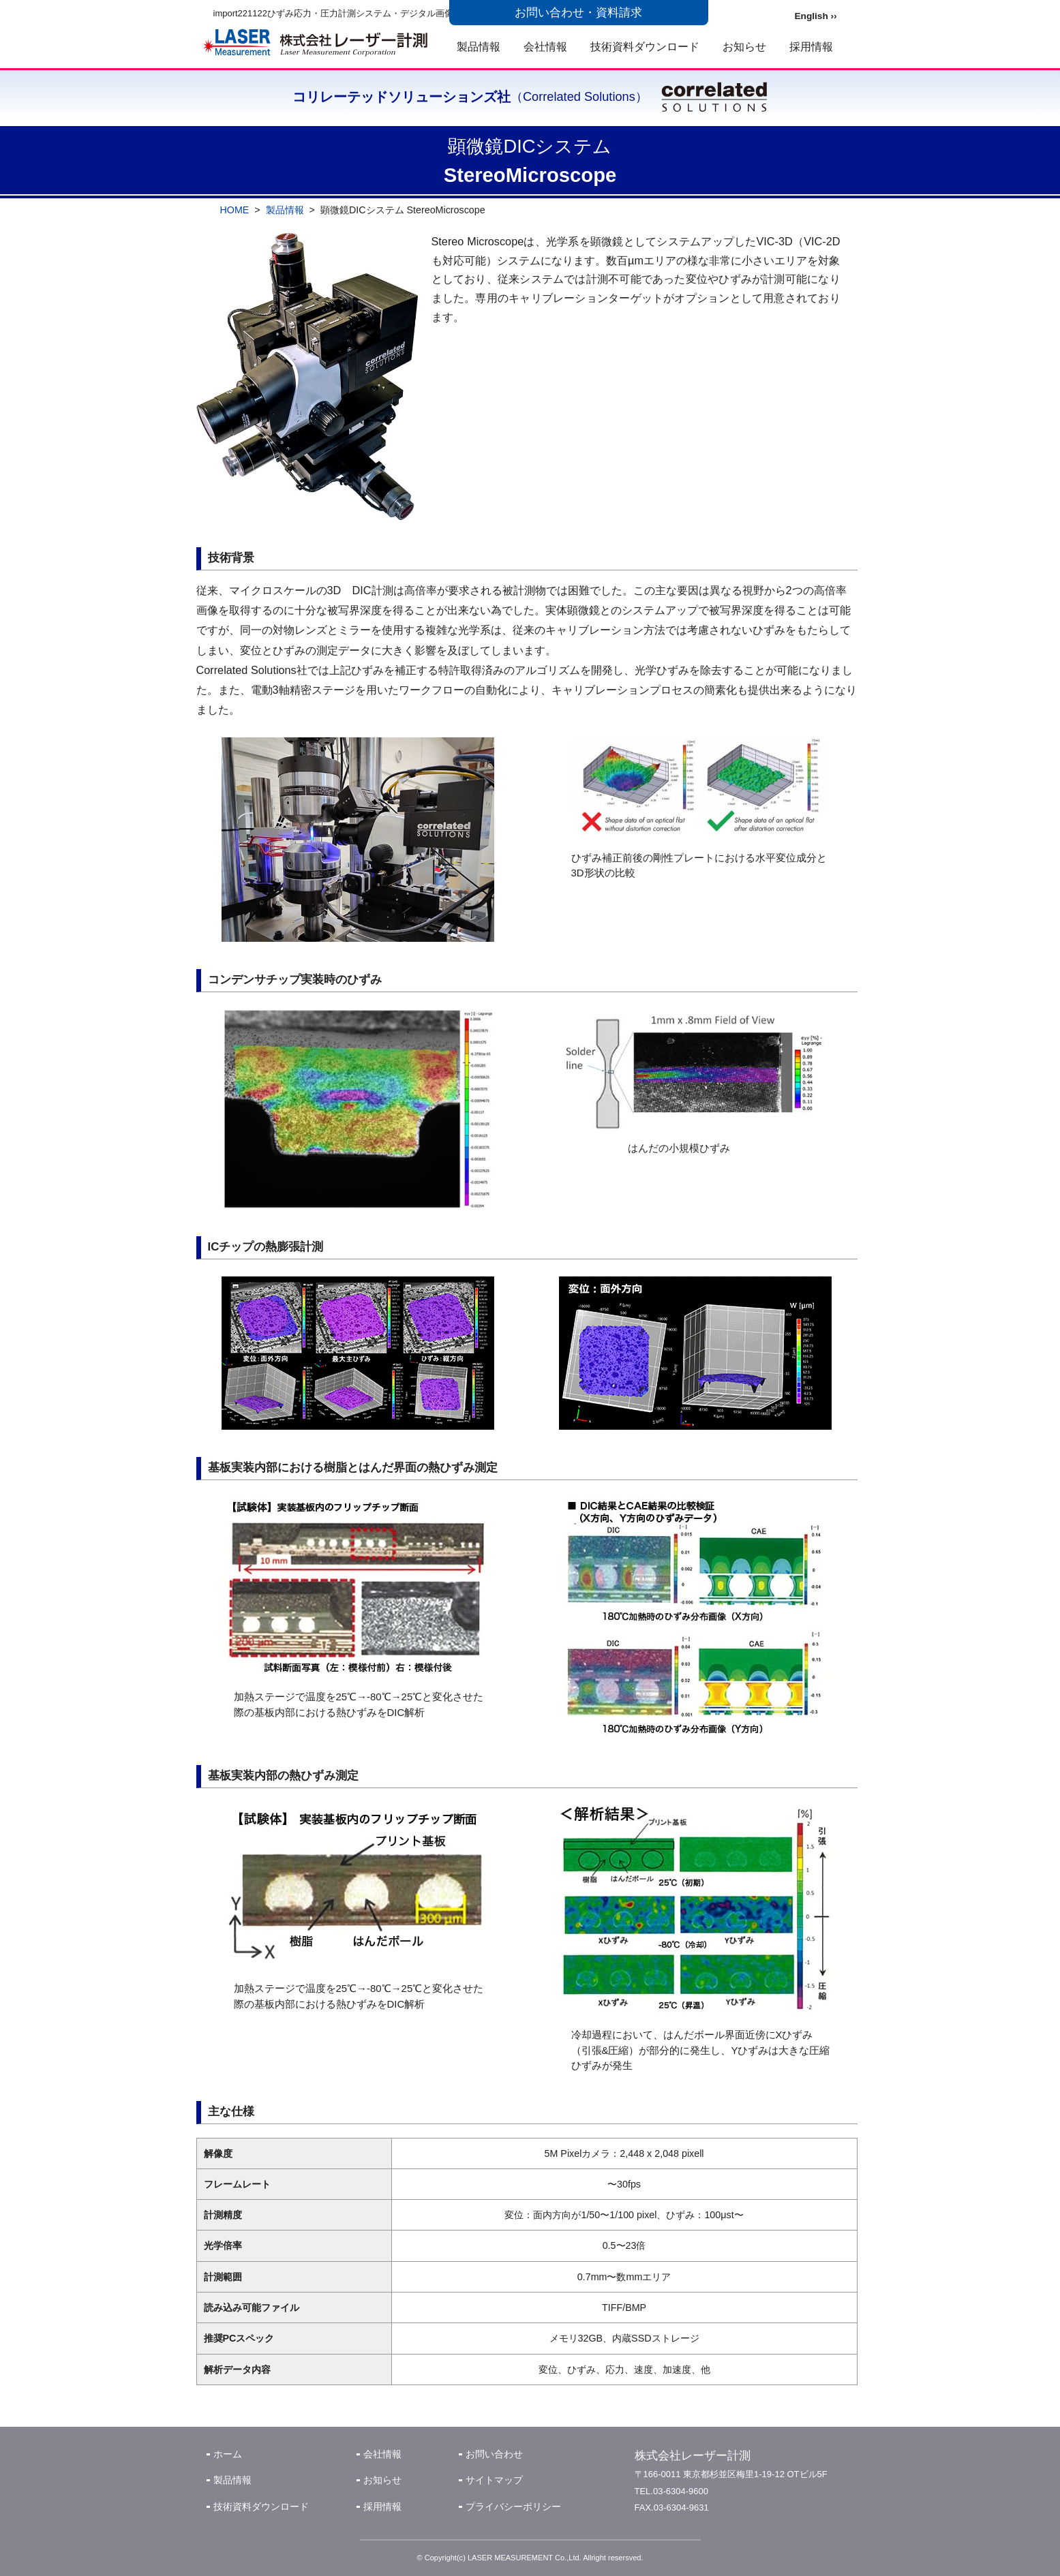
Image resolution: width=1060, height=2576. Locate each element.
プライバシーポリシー (513, 2506)
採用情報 (811, 46)
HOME (234, 209)
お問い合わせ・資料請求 (578, 12)
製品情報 (478, 46)
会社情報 (545, 46)
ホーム (227, 2454)
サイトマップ (494, 2479)
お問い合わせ (494, 2454)
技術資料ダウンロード (644, 46)
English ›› (816, 16)
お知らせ (744, 46)
